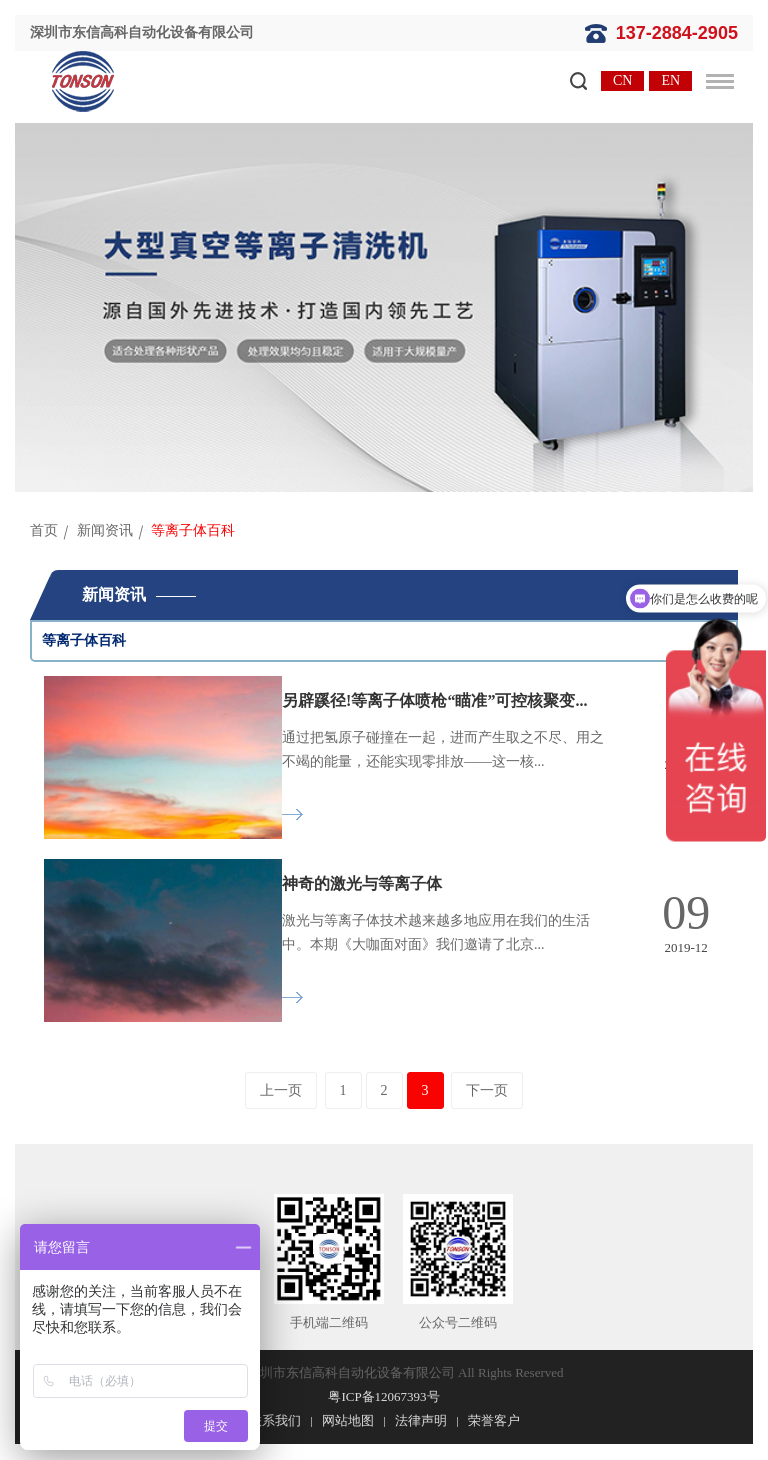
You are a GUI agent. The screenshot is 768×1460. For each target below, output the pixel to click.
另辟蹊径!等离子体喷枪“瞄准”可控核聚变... (434, 700)
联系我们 (275, 1420)
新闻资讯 (105, 530)
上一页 (281, 1090)
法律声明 (421, 1420)
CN (622, 80)
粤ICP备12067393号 (383, 1396)
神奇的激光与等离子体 (362, 883)
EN (670, 80)
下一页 (487, 1090)
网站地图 (348, 1420)
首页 (44, 530)
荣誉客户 (494, 1420)
